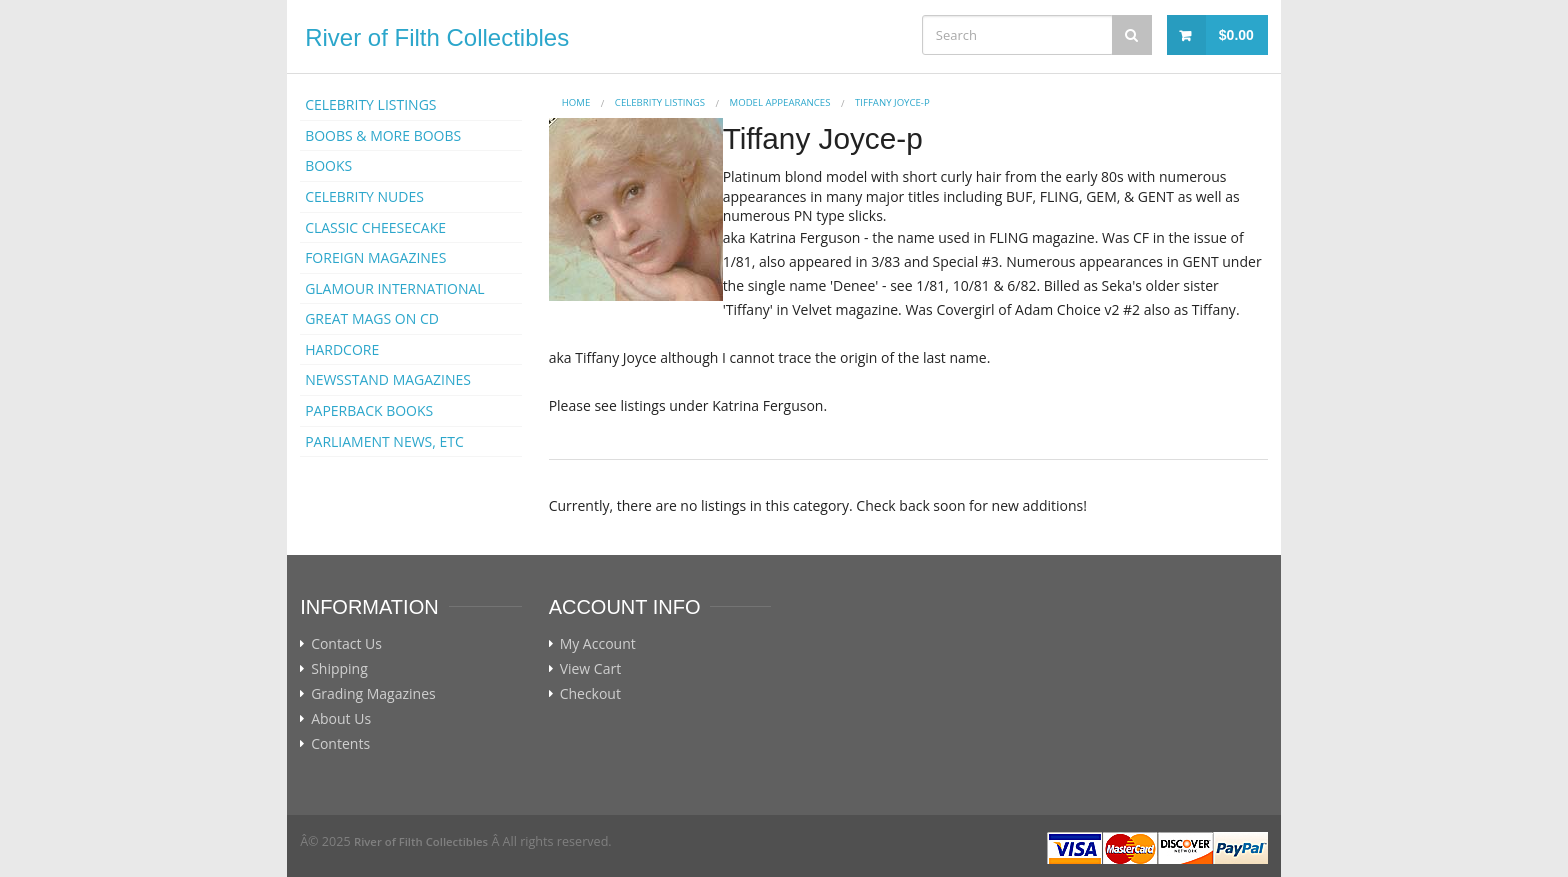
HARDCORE (342, 349)
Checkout (590, 694)
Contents (340, 744)
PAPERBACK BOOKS (369, 410)
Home (576, 102)
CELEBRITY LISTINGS (370, 104)
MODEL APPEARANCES (780, 102)
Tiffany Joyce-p (892, 102)
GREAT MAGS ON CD (372, 318)
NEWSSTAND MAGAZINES (388, 379)
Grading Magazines (373, 694)
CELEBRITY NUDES (364, 196)
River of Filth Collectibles (437, 37)
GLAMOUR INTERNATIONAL (395, 288)
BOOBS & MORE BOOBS (383, 135)
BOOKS (328, 165)
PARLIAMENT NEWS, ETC (384, 441)
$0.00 (1236, 35)
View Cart (591, 669)
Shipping (339, 669)
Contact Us (346, 644)
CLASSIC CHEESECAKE (375, 227)
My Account (598, 644)
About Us (341, 719)
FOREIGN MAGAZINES (375, 257)
